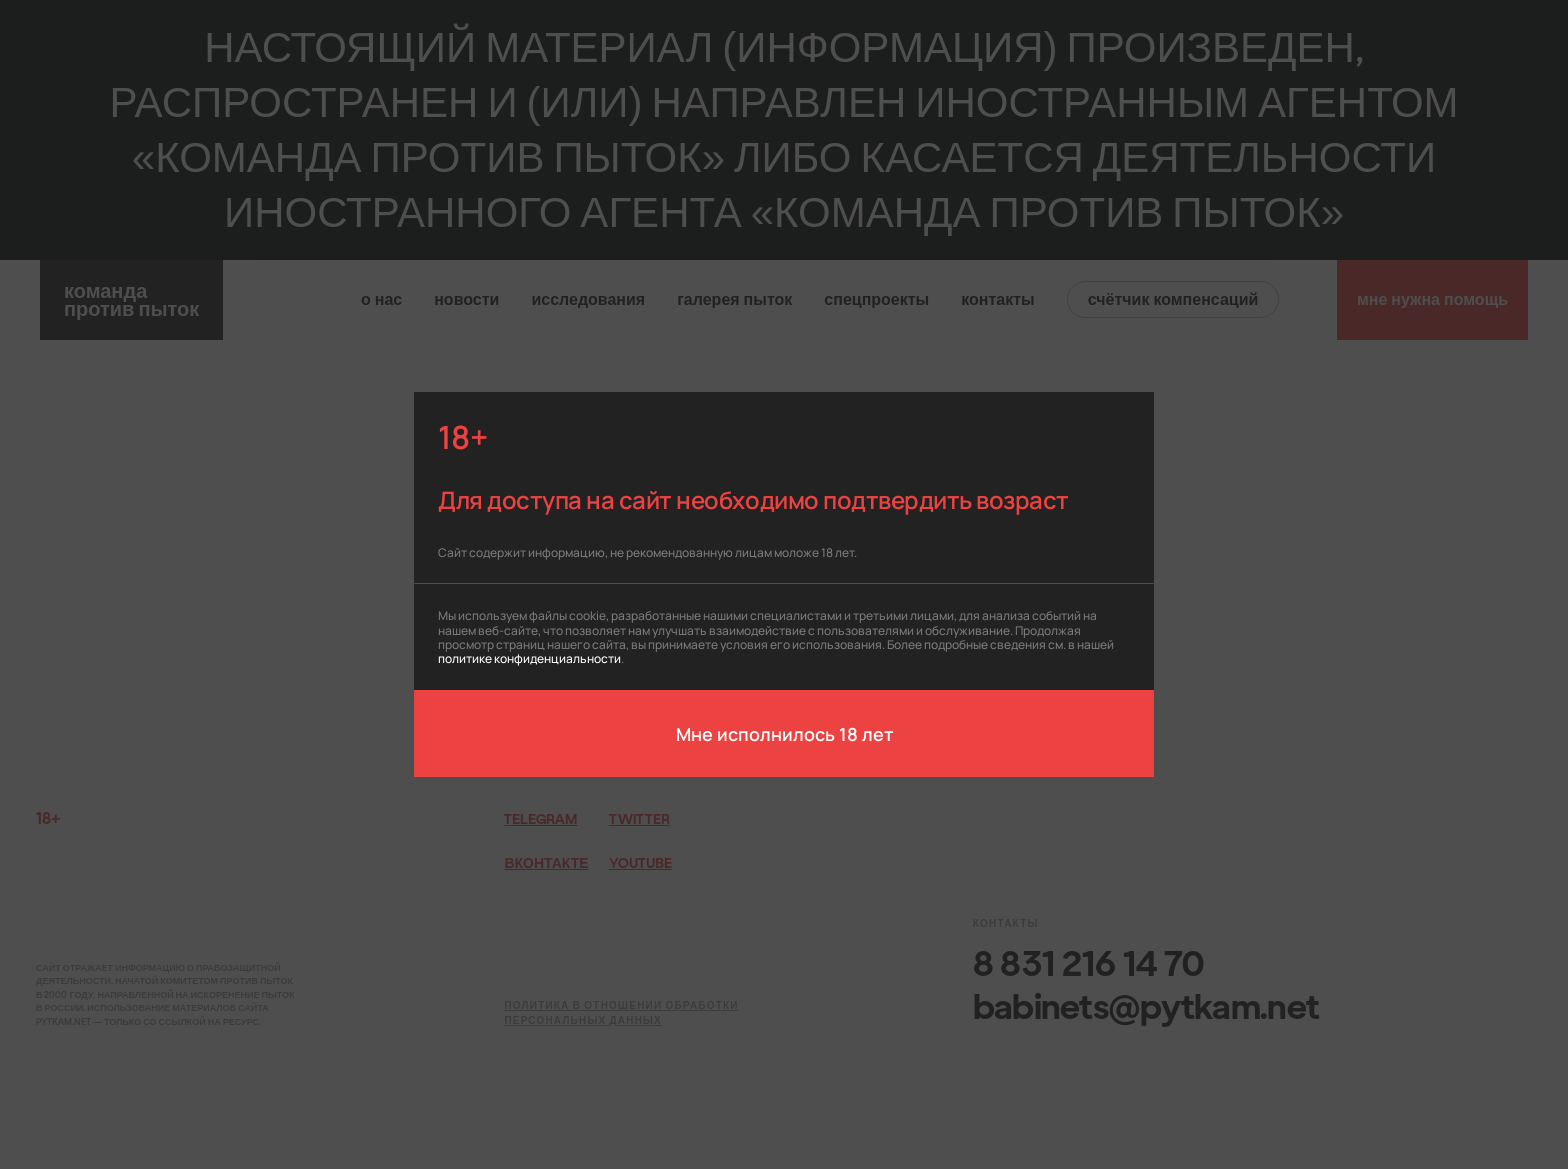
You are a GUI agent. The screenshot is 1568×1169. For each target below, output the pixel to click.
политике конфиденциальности (529, 657)
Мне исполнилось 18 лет (784, 733)
